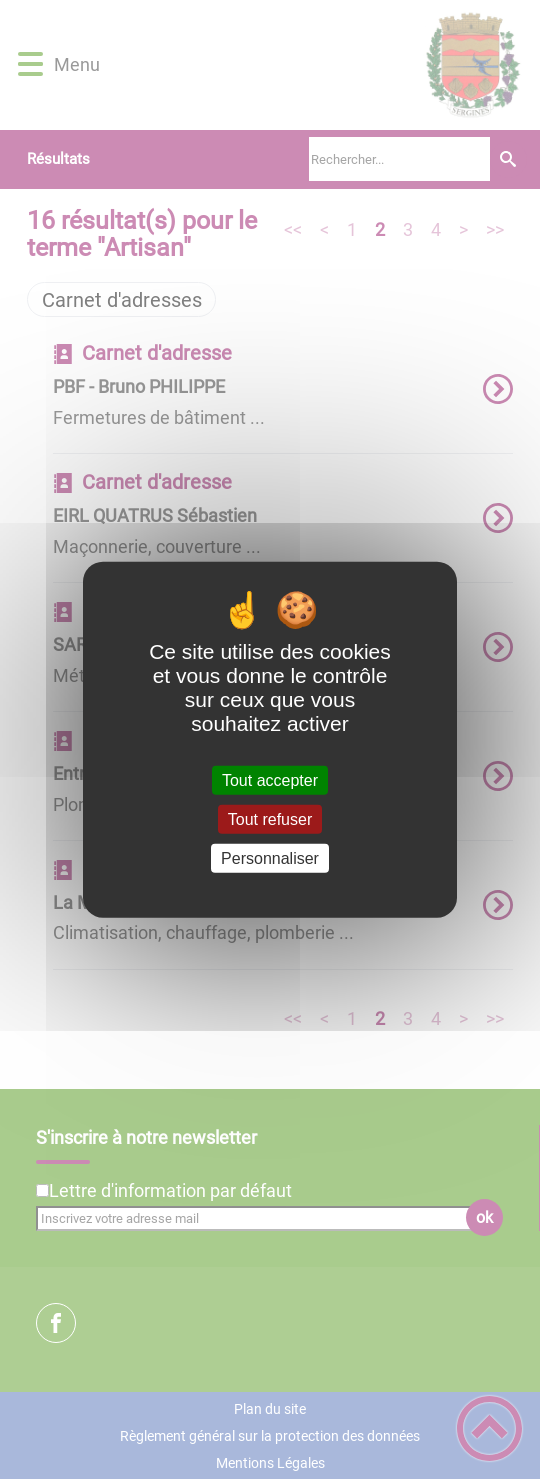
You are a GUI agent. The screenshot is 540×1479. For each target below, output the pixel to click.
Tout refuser (270, 818)
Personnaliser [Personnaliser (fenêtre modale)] (270, 858)
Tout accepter (270, 779)
